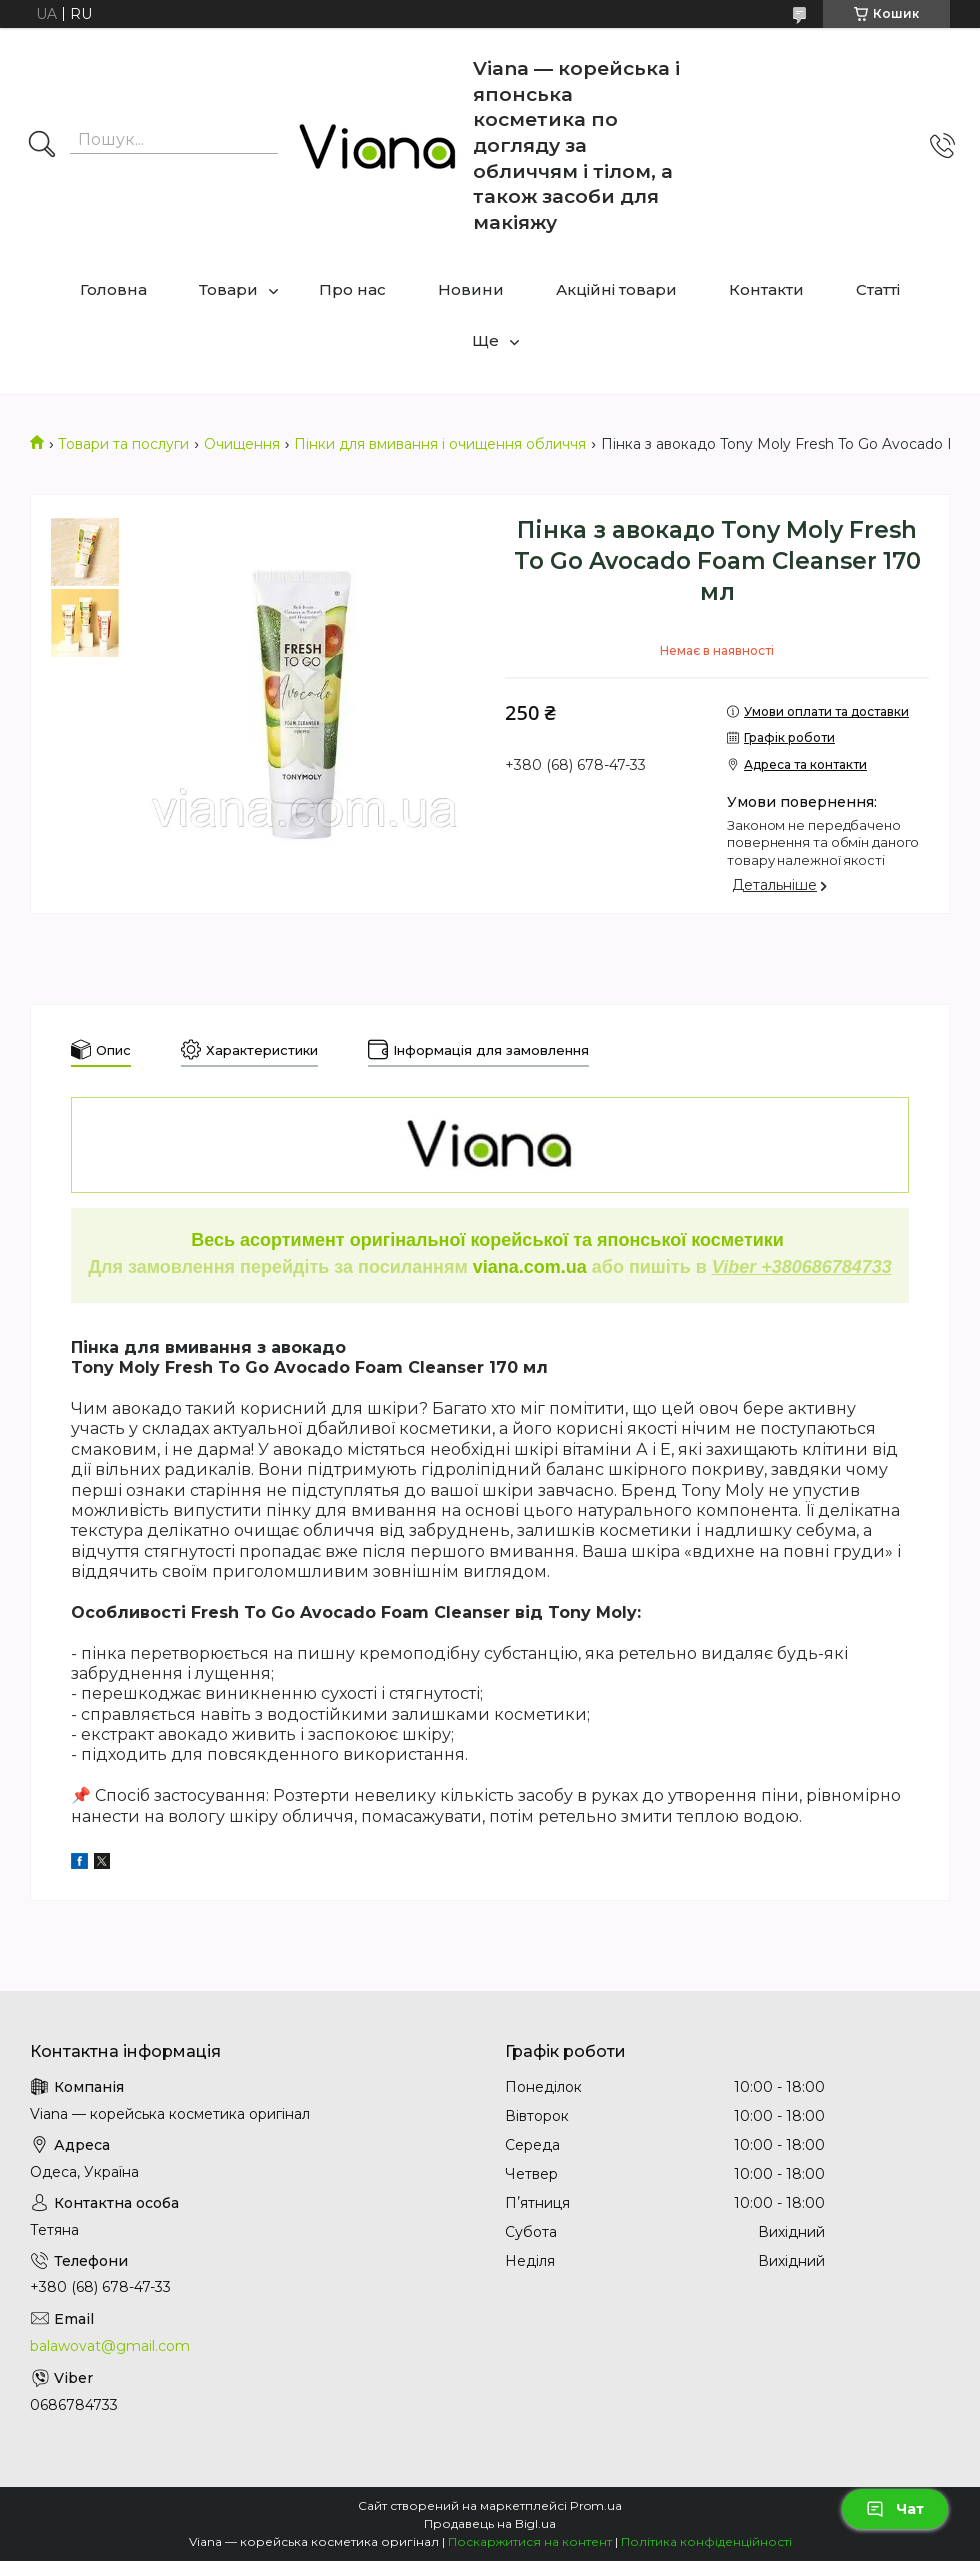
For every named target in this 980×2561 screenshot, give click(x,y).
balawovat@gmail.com (110, 2346)
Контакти (766, 289)
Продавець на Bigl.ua (490, 2523)
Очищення (242, 444)
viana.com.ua (530, 1267)
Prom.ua (596, 2505)
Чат (895, 2509)
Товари (228, 289)
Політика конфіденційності (706, 2541)
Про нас (352, 289)
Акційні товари (616, 289)
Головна (113, 289)
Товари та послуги (123, 444)
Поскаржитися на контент (530, 2541)
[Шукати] (42, 146)
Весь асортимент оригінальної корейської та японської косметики (490, 1240)
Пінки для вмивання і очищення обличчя (440, 444)
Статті (878, 289)
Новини (471, 289)
